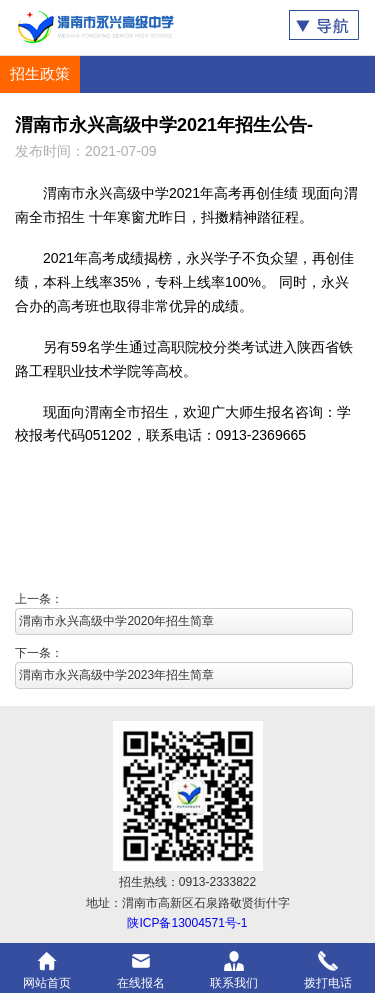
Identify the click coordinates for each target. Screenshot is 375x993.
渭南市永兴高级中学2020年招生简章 (116, 621)
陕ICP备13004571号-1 (187, 923)
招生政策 (40, 73)
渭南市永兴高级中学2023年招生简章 (116, 675)
